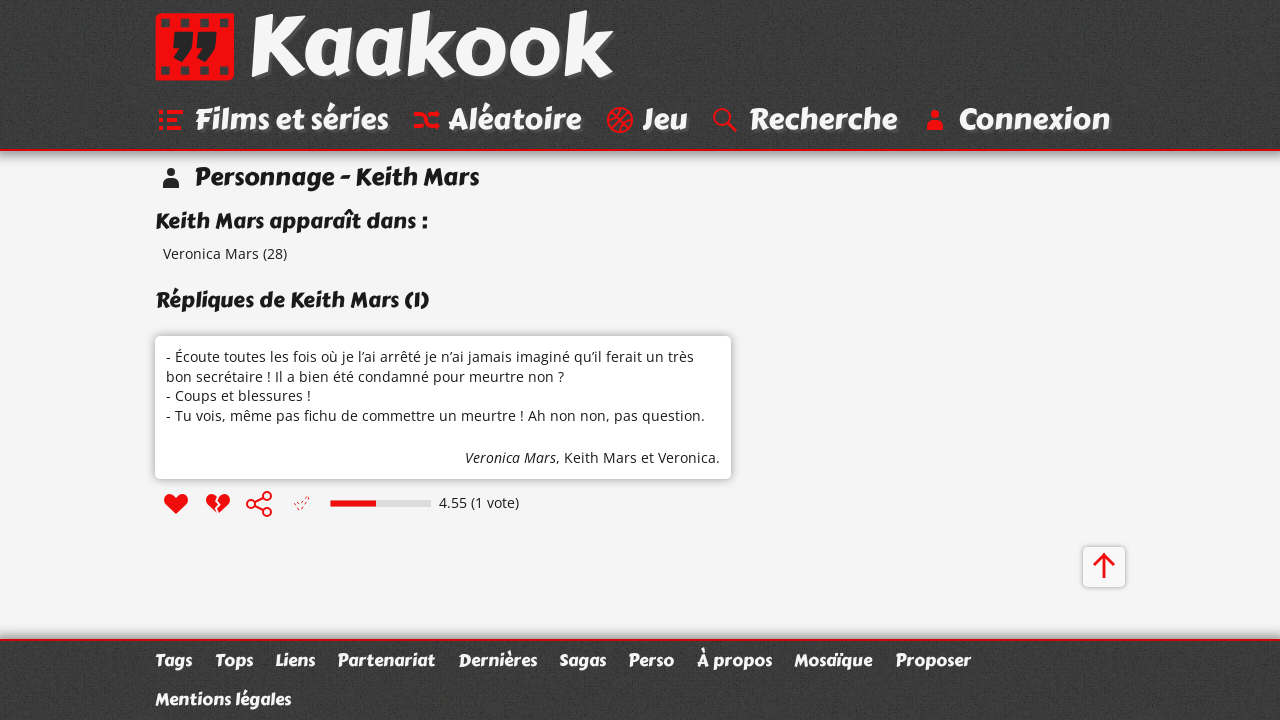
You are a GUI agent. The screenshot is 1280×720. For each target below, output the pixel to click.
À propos (734, 660)
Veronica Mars (211, 253)
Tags (173, 660)
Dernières (497, 660)
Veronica (687, 457)
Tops (234, 660)
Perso (651, 660)
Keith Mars (600, 457)
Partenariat (386, 660)
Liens (295, 660)
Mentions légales (223, 699)
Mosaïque (833, 660)
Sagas (582, 660)
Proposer (933, 660)
